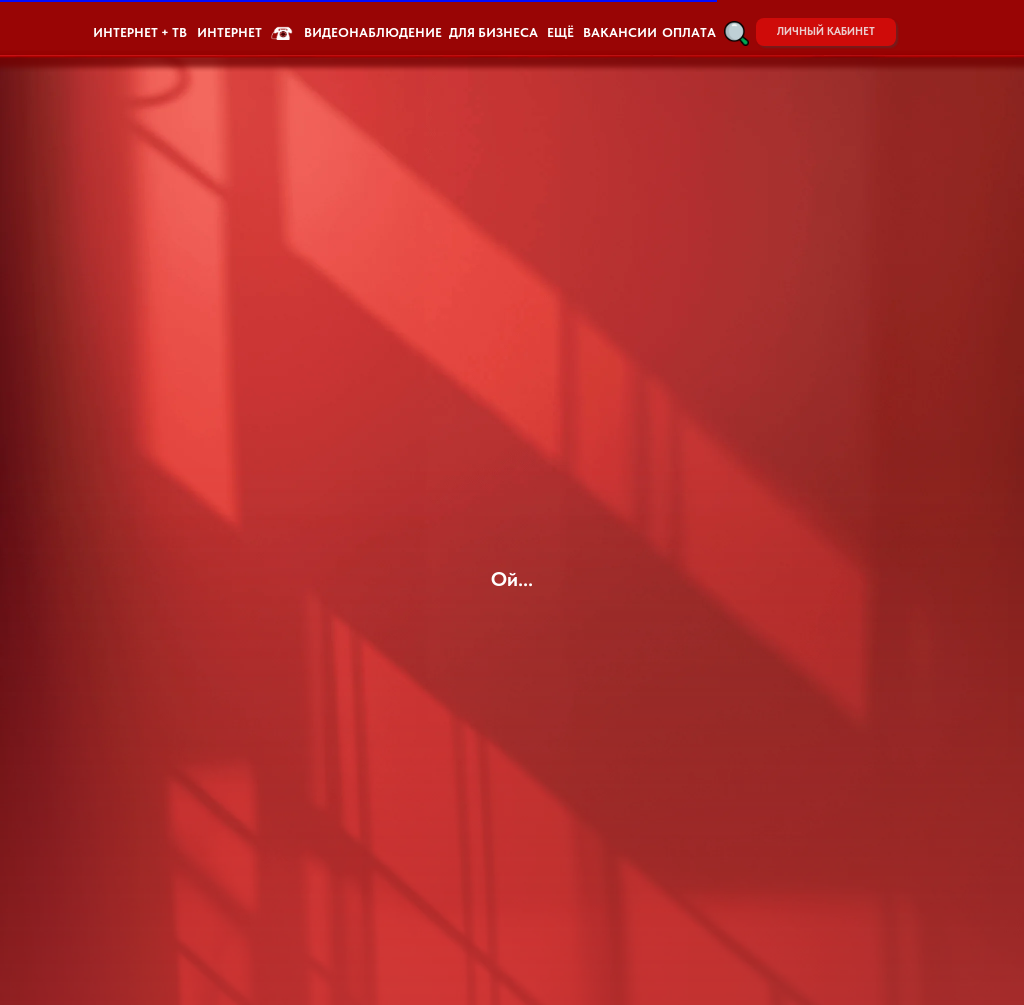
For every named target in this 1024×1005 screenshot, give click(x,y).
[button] (736, 33)
